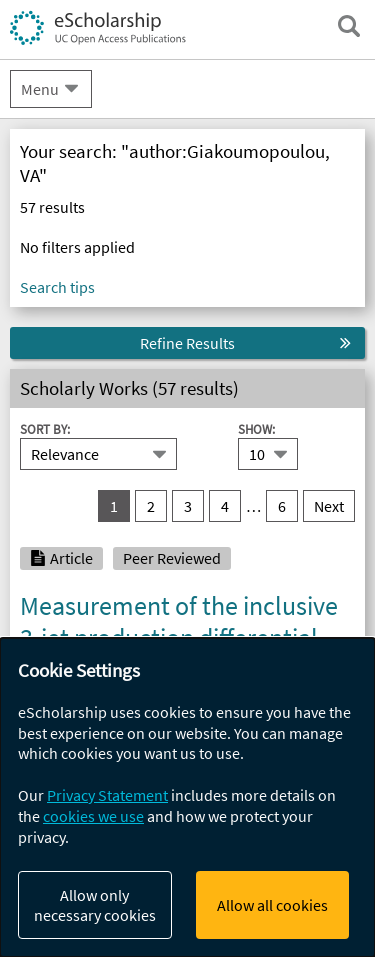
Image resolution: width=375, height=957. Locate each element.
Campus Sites (72, 174)
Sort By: (45, 429)
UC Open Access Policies (113, 215)
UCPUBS (53, 296)
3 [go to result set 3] (188, 506)
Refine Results (187, 343)
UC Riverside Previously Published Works (157, 766)
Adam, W (49, 726)
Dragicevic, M (220, 726)
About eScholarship (95, 134)
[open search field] (349, 26)
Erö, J (294, 726)
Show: (256, 429)
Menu (40, 89)
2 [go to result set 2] (151, 506)
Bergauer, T (127, 726)
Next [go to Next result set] (329, 506)
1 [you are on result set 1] (114, 506)
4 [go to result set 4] (225, 506)
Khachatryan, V (70, 706)
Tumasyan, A (271, 706)
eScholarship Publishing (112, 255)
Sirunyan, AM (174, 706)
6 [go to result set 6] (282, 506)
